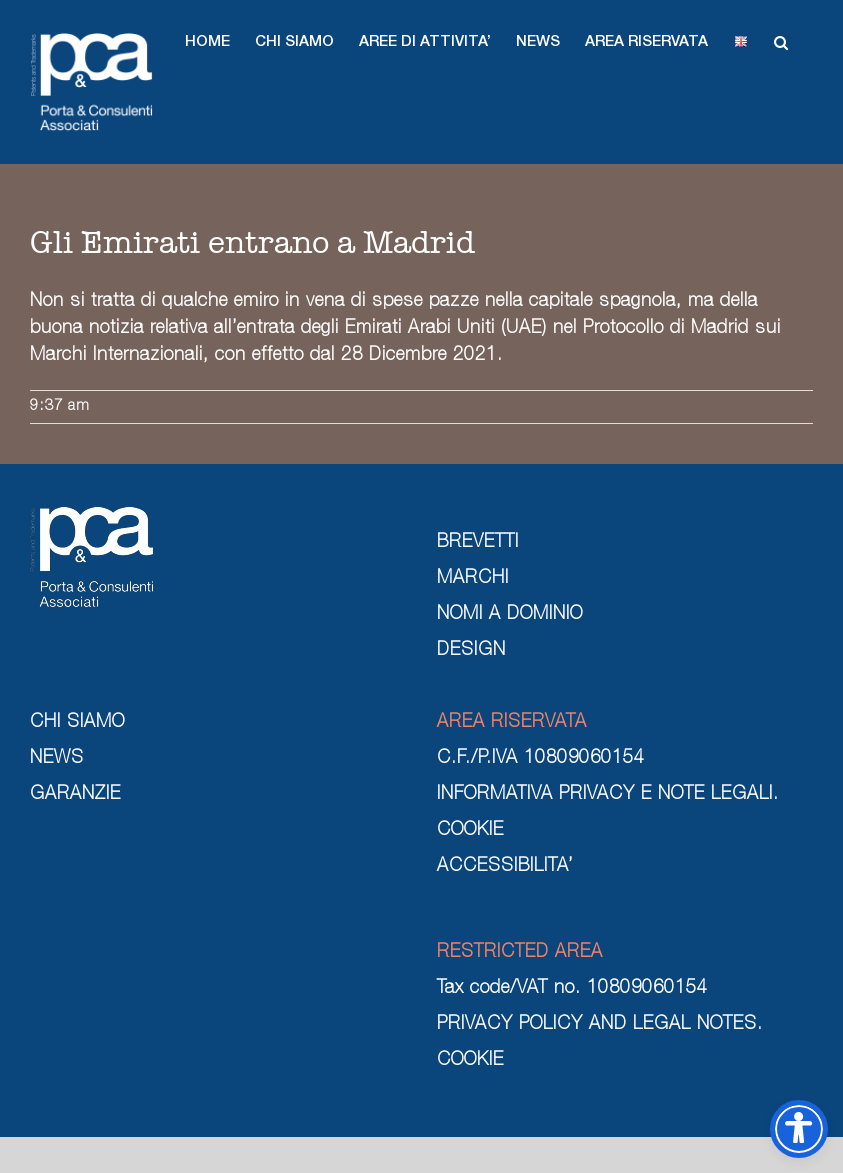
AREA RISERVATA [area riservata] (512, 723)
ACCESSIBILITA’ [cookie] (505, 867)
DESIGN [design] (471, 651)
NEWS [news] (57, 759)
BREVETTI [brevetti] (478, 543)
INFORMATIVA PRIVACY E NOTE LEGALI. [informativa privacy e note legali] (608, 795)
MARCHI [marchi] (473, 579)
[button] (207, 42)
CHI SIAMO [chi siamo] (77, 723)
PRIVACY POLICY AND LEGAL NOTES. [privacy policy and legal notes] (600, 1025)
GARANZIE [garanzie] (75, 795)
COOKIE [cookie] (470, 831)
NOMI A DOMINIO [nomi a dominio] (510, 615)
